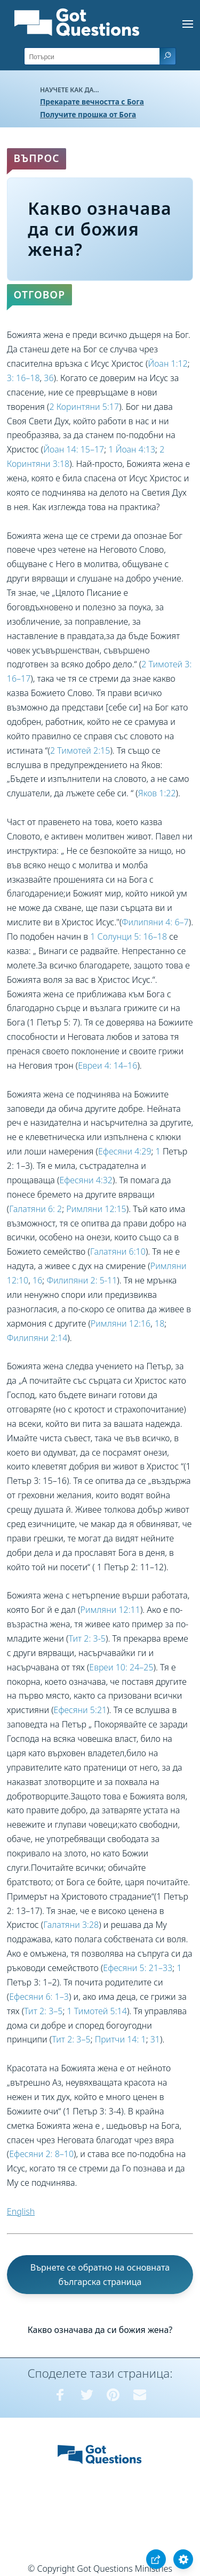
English (21, 2211)
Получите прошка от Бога (88, 114)
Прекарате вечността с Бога (92, 101)
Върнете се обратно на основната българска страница (100, 2275)
